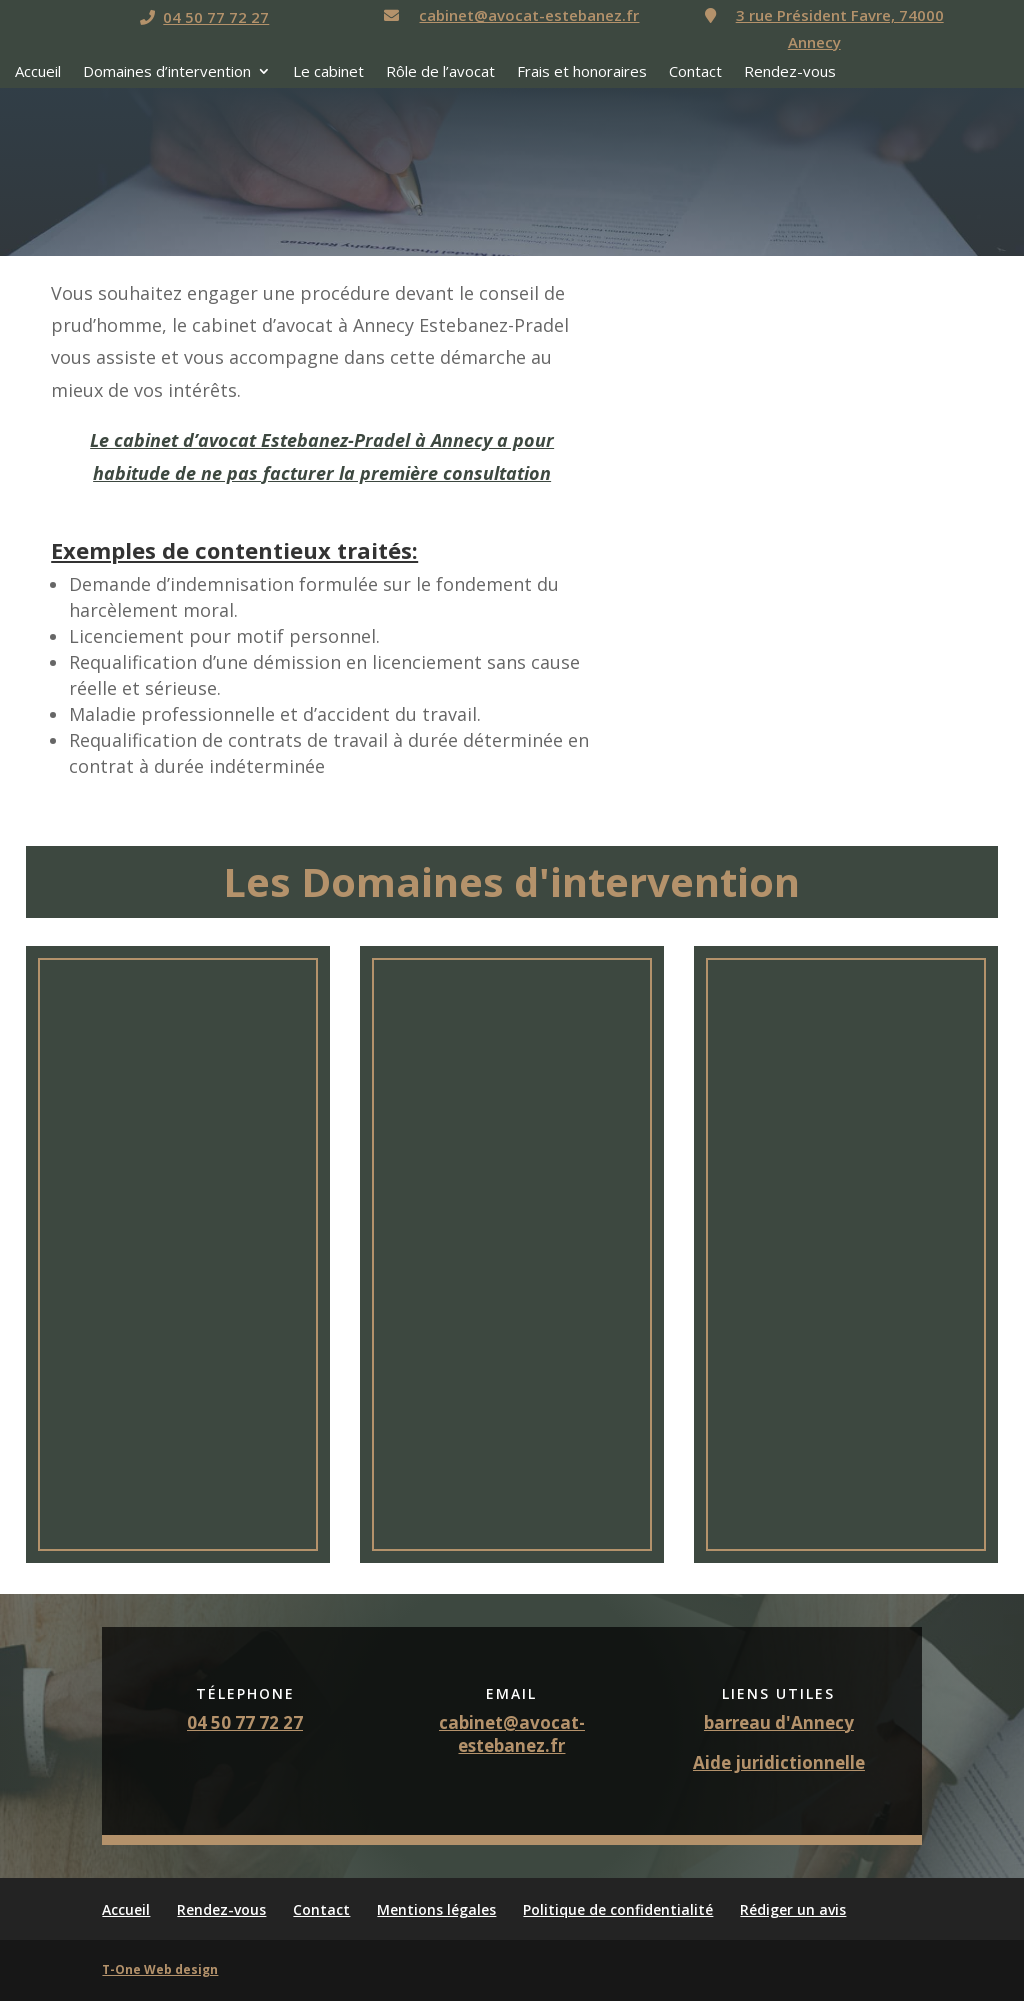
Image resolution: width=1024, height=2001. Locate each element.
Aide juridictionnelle (779, 1762)
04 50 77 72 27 (216, 17)
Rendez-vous (790, 72)
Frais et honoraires (582, 72)
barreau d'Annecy (779, 1722)
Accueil (38, 72)
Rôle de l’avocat (440, 72)
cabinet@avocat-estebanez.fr (529, 15)
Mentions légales (436, 1909)
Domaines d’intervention (167, 72)
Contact (695, 72)
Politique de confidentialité (618, 1909)
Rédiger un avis (793, 1909)
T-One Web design (160, 1969)
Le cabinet (328, 72)
